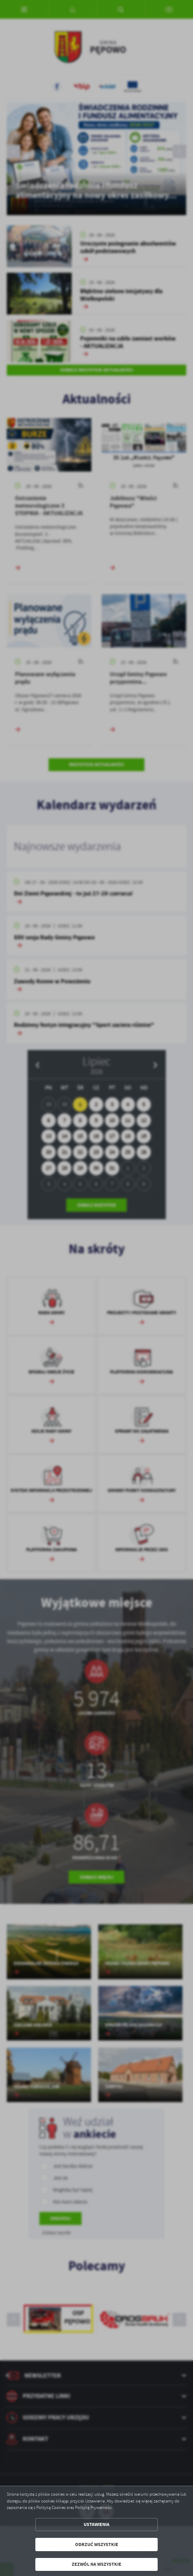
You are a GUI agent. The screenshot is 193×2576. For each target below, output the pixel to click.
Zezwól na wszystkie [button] (96, 2564)
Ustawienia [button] (96, 2524)
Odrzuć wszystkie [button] (96, 2544)
